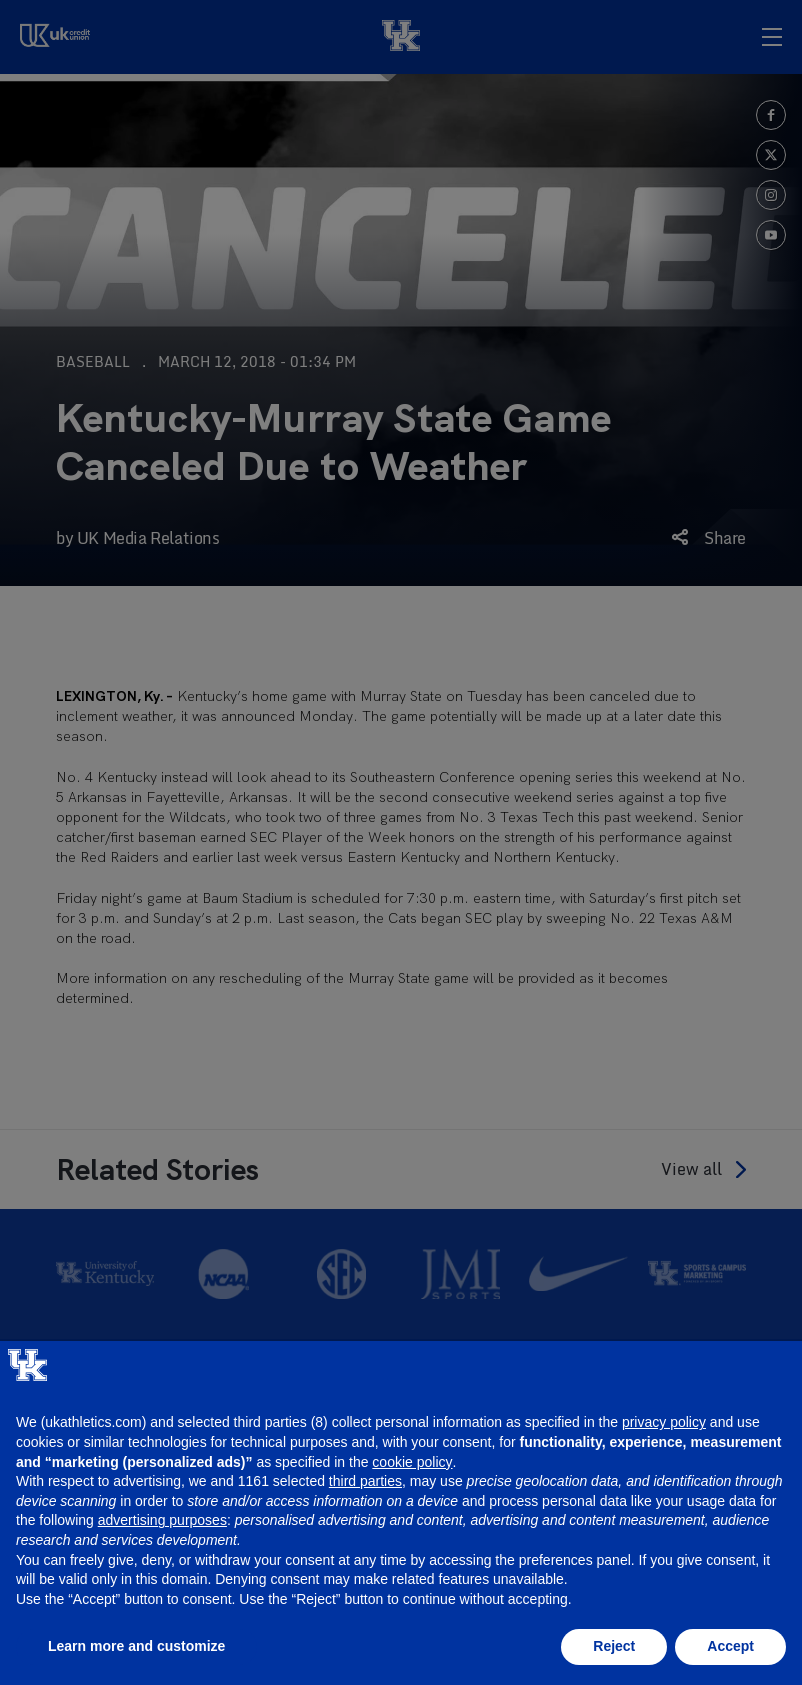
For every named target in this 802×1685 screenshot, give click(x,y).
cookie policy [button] (412, 1462)
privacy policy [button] (664, 1422)
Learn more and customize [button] (136, 1646)
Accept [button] (730, 1646)
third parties (365, 1481)
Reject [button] (614, 1646)
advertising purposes (162, 1520)
